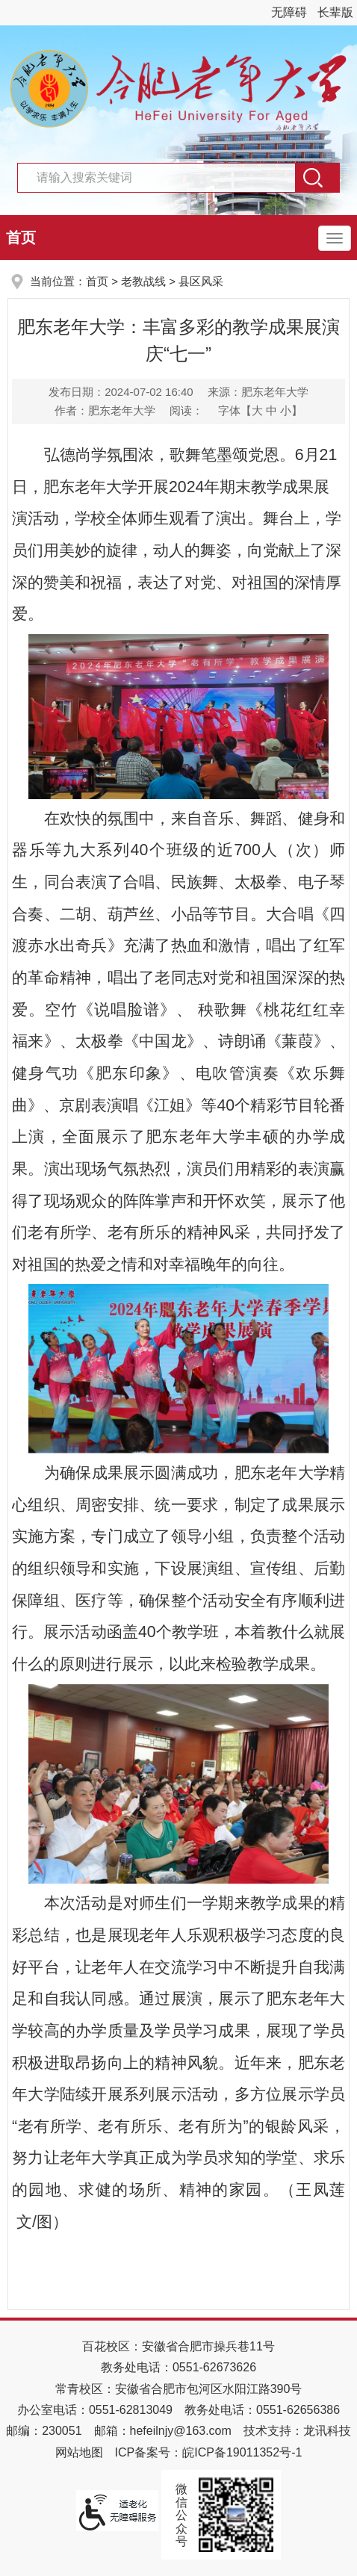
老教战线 (143, 281)
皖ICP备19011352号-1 (242, 2452)
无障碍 (289, 12)
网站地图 (79, 2452)
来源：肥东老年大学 (258, 391)
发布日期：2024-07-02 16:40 (121, 391)
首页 (21, 237)
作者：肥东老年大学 (105, 410)
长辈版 (335, 12)
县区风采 (200, 281)
